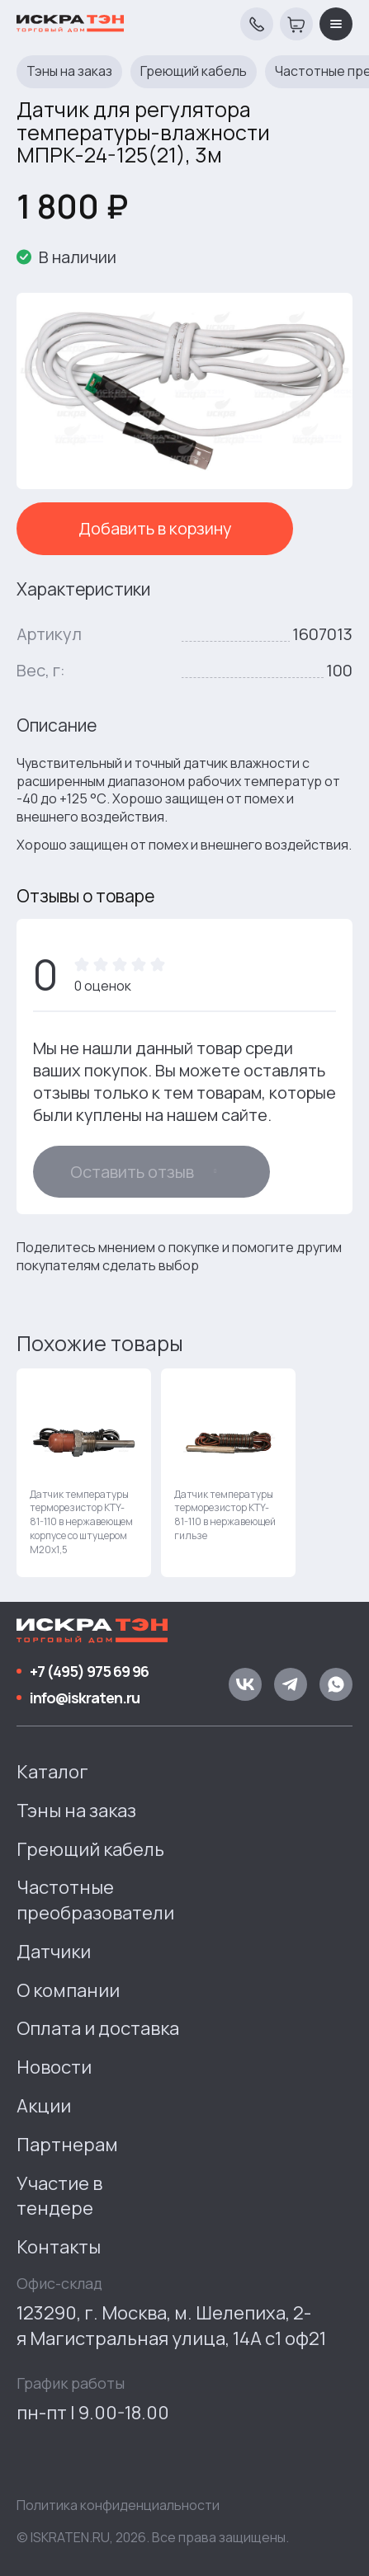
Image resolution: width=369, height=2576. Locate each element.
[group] (84, 1472)
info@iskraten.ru (85, 1697)
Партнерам (67, 2144)
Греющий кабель (193, 71)
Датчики (54, 1951)
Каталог (52, 1771)
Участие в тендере (59, 2196)
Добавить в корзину (155, 528)
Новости (54, 2067)
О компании (68, 1990)
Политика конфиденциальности (118, 2505)
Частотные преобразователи (95, 1900)
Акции (44, 2105)
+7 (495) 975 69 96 (89, 1671)
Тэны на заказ (69, 71)
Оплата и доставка (98, 2028)
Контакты (59, 2247)
